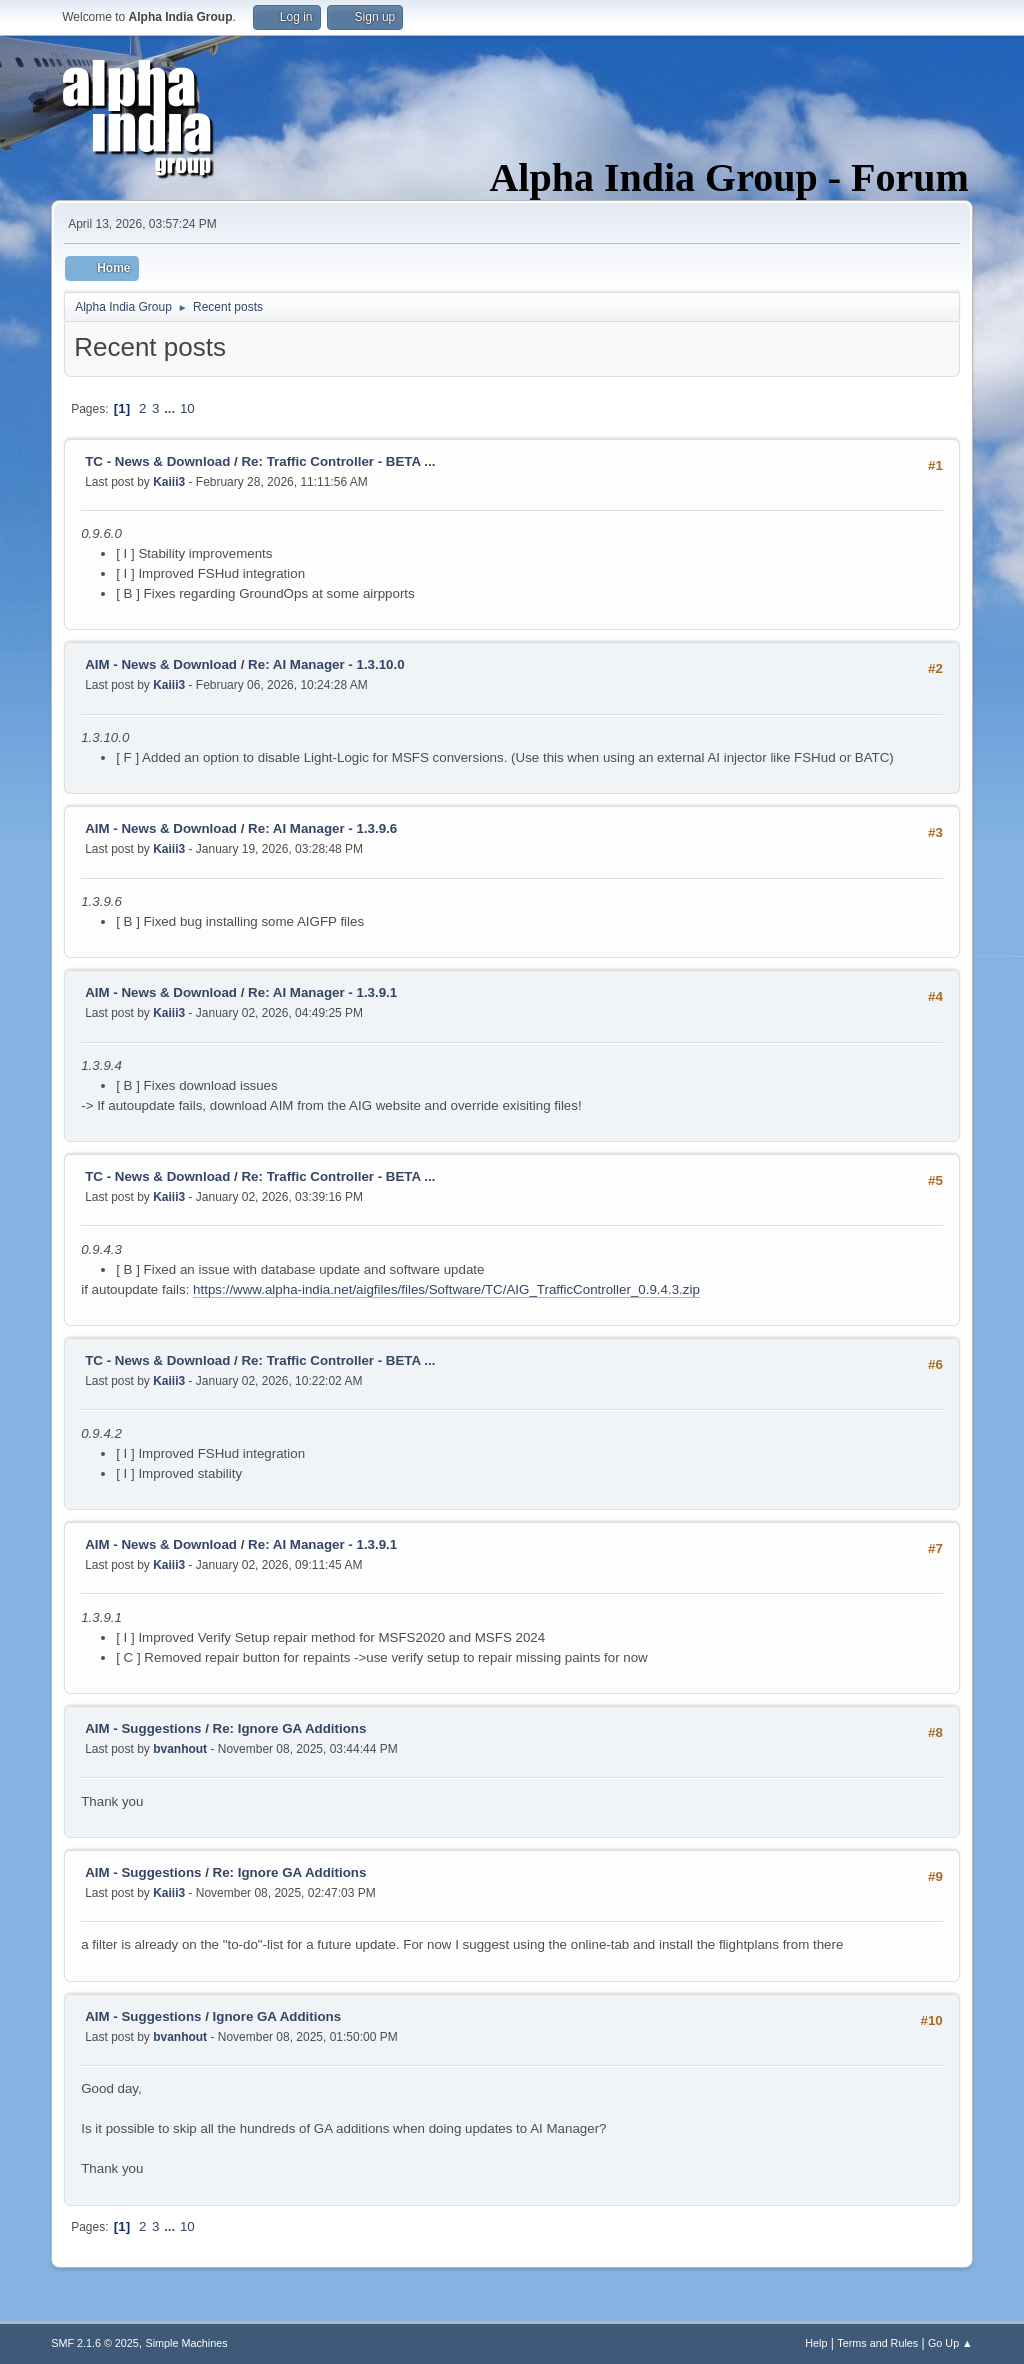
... (171, 408)
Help (816, 2343)
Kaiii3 (169, 482)
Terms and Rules (877, 2343)
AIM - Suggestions (143, 1728)
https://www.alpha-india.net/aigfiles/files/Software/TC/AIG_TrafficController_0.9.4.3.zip (446, 1289)
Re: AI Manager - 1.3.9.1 (322, 992)
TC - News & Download (157, 461)
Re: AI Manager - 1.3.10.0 (326, 664)
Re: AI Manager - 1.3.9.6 (322, 828)
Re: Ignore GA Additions (290, 1728)
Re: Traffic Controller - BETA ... (338, 461)
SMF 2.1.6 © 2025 (95, 2343)
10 (187, 408)
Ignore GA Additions (277, 2016)
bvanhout (180, 1749)
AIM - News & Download (161, 664)
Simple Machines (187, 2343)
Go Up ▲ (950, 2343)
